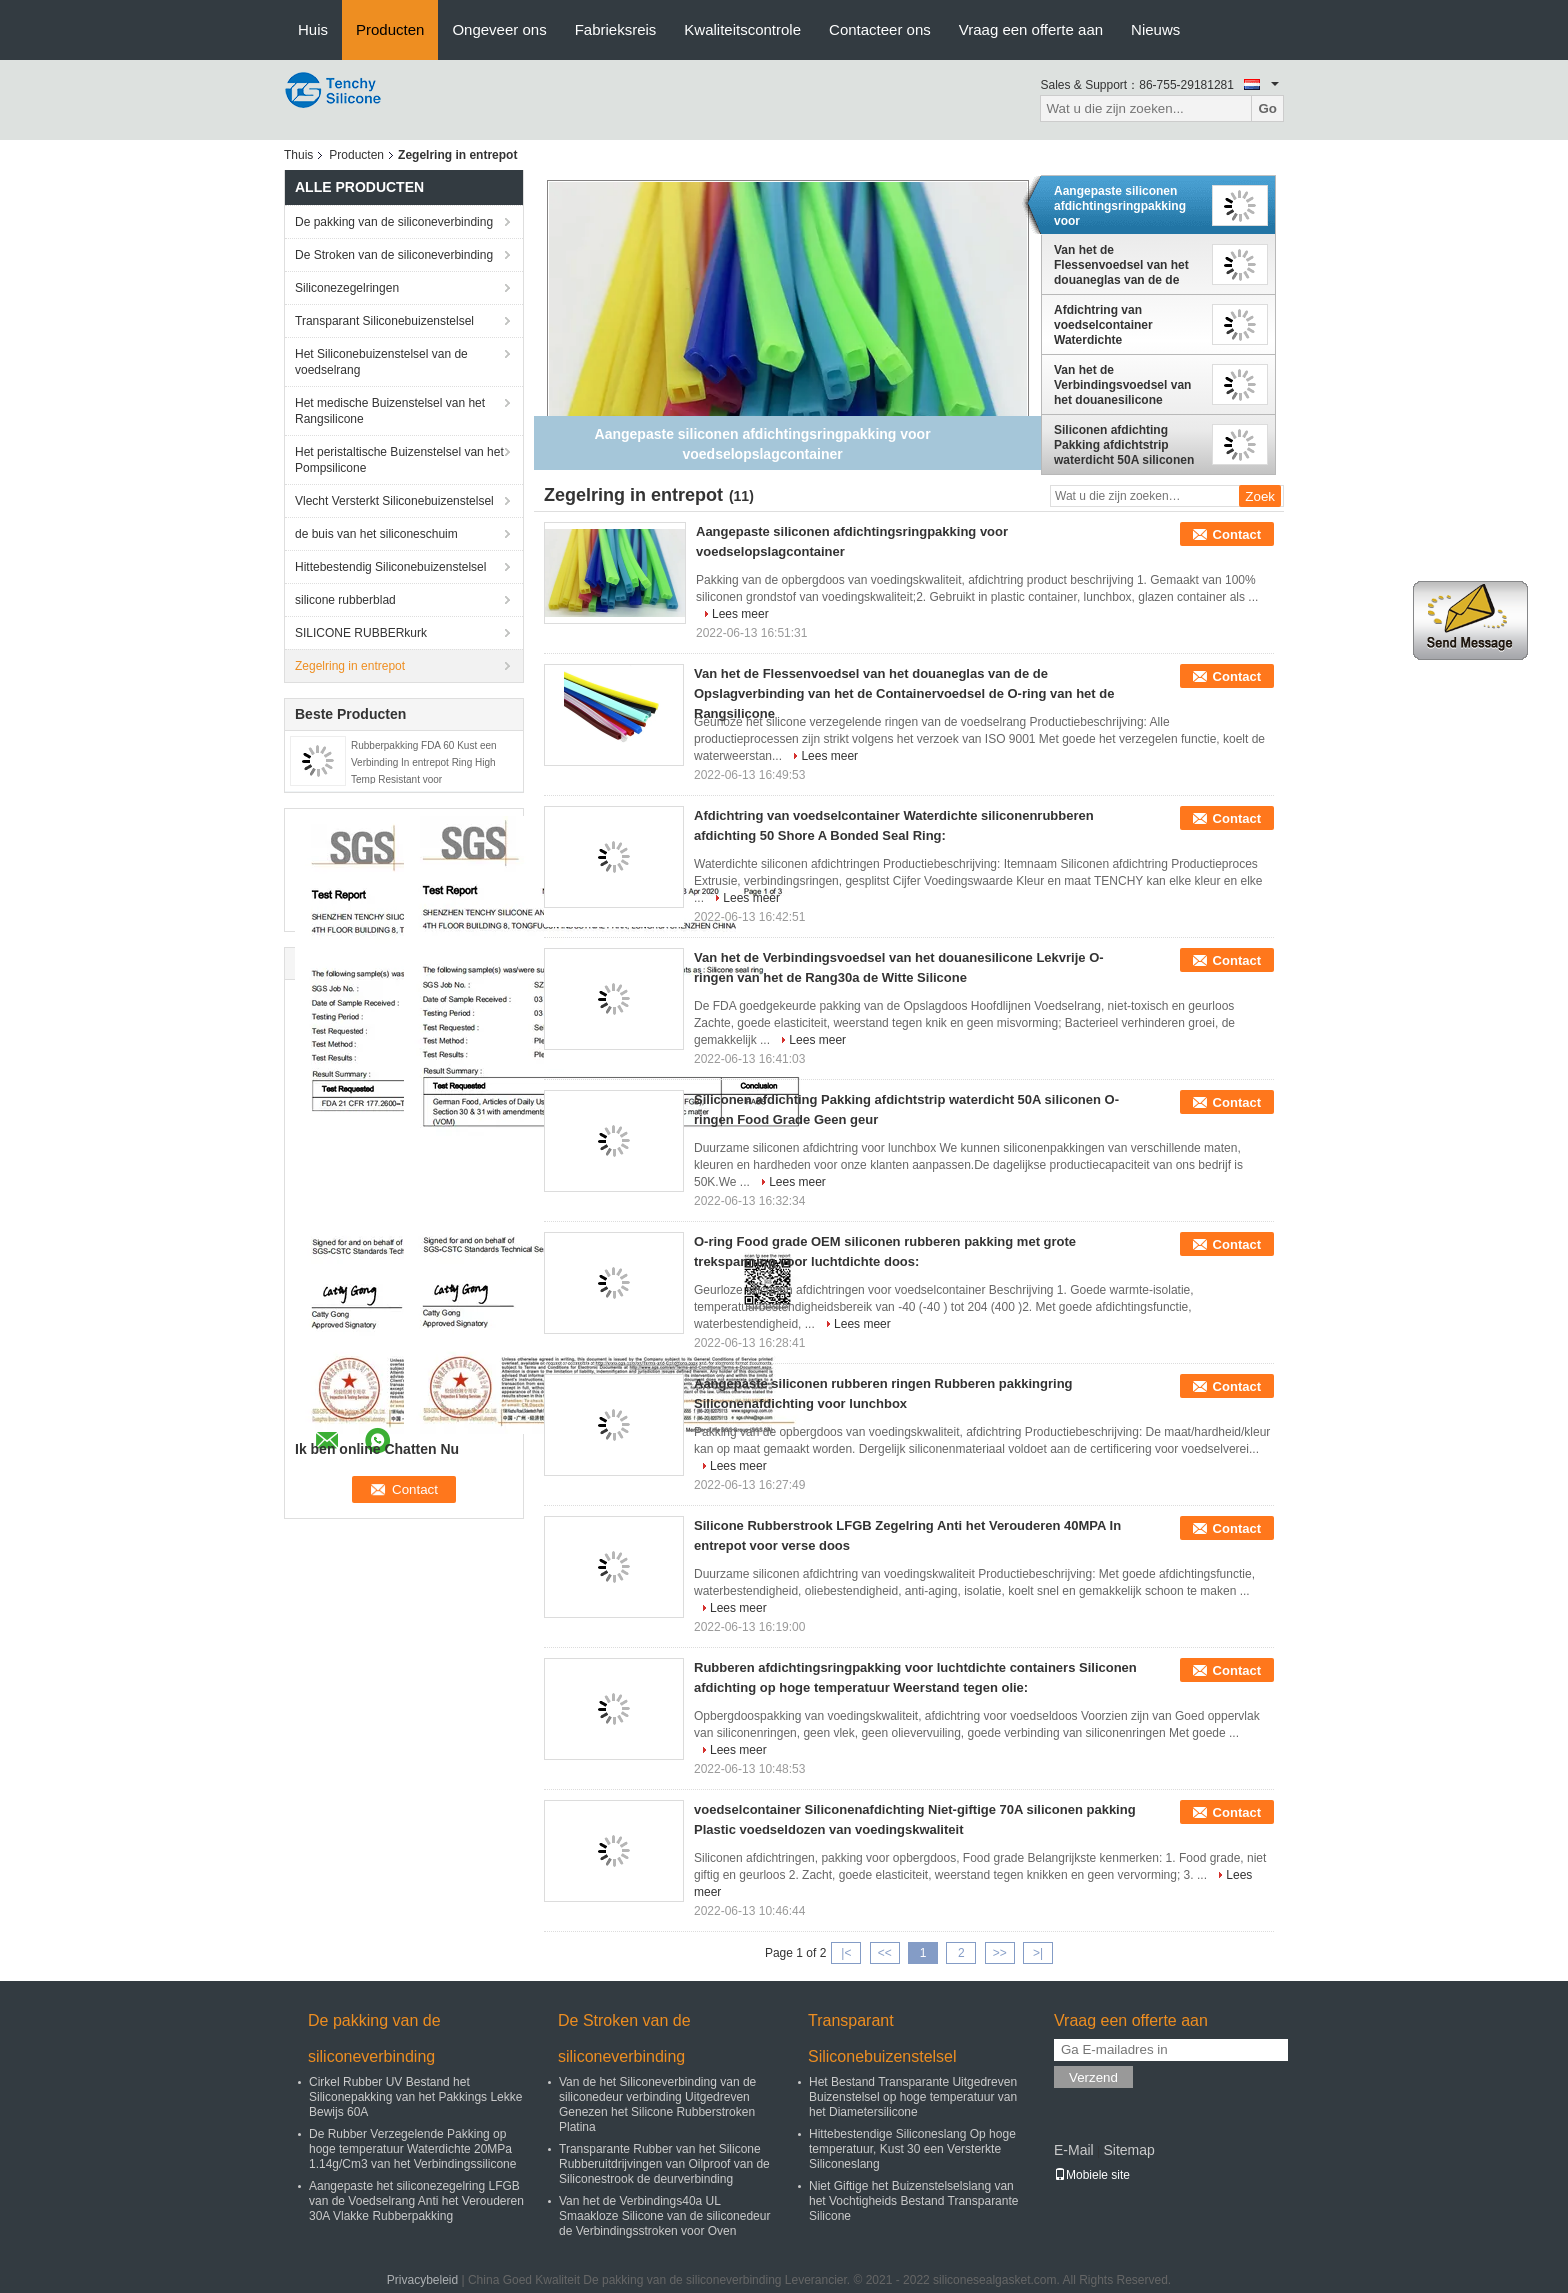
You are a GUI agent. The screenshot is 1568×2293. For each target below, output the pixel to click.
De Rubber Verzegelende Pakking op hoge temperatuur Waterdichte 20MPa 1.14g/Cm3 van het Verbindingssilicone (412, 2149)
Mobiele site (1092, 2175)
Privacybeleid (422, 2280)
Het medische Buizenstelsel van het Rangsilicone (390, 411)
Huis (313, 29)
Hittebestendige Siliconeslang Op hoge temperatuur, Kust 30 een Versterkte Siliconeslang (912, 2149)
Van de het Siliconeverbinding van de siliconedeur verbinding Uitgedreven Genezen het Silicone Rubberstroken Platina (657, 2104)
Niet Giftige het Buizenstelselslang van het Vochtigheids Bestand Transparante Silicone (913, 2201)
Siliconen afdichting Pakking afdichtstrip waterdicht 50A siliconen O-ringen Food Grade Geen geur (1124, 445)
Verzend (1093, 2077)
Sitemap (1128, 2150)
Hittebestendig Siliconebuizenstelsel (390, 567)
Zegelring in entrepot (350, 666)
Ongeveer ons (499, 29)
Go (1267, 108)
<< (885, 1953)
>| (1038, 1953)
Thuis (298, 155)
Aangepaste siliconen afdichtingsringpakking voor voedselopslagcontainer (1122, 206)
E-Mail (1074, 2150)
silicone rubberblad (345, 600)
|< (846, 1953)
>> (1000, 1953)
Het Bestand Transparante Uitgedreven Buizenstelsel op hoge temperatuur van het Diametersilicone (913, 2097)
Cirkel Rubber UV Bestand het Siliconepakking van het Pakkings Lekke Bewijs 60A (415, 2097)
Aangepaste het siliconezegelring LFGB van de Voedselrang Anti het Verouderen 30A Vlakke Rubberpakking (416, 2201)
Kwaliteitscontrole (742, 29)
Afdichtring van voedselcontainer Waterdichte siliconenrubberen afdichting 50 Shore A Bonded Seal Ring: (1115, 325)
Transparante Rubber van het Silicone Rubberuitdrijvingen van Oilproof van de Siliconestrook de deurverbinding (664, 2164)
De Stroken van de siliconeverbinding (394, 255)
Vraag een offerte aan (1031, 29)
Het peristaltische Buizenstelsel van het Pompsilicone (399, 460)
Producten (390, 29)
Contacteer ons (880, 29)
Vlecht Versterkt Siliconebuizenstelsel (394, 501)
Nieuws (1155, 29)
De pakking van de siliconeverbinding (394, 222)
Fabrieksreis (616, 29)
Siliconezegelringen (347, 288)
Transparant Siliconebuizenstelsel (384, 321)
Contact (1237, 534)
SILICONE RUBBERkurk (361, 633)
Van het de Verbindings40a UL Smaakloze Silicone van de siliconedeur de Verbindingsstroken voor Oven (664, 2216)
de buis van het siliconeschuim (376, 534)
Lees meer (740, 614)
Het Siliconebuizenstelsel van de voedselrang (381, 362)
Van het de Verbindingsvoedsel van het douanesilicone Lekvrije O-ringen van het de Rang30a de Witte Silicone (1126, 385)
